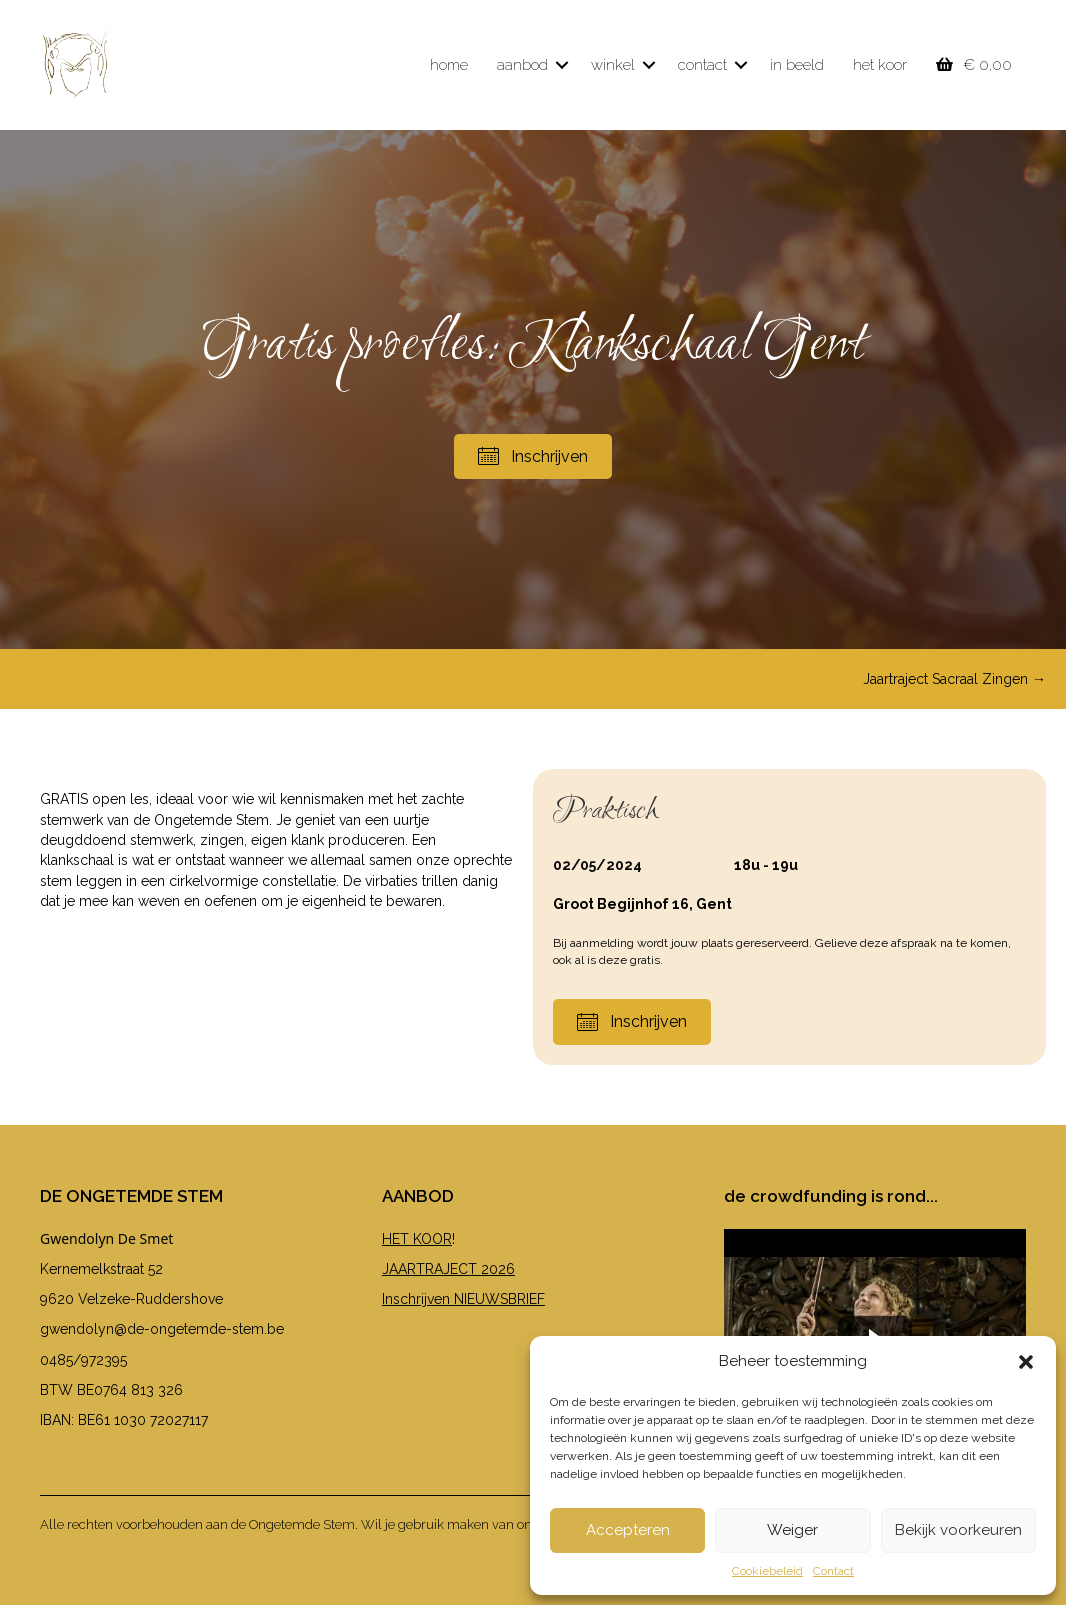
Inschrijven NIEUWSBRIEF (463, 1299)
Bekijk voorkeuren (958, 1530)
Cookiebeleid (767, 1571)
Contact (833, 1571)
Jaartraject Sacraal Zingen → (954, 679)
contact (702, 65)
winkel (613, 65)
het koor (880, 65)
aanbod (522, 65)
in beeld (797, 65)
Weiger (792, 1530)
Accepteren (628, 1530)
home (449, 65)
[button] (1026, 1362)
